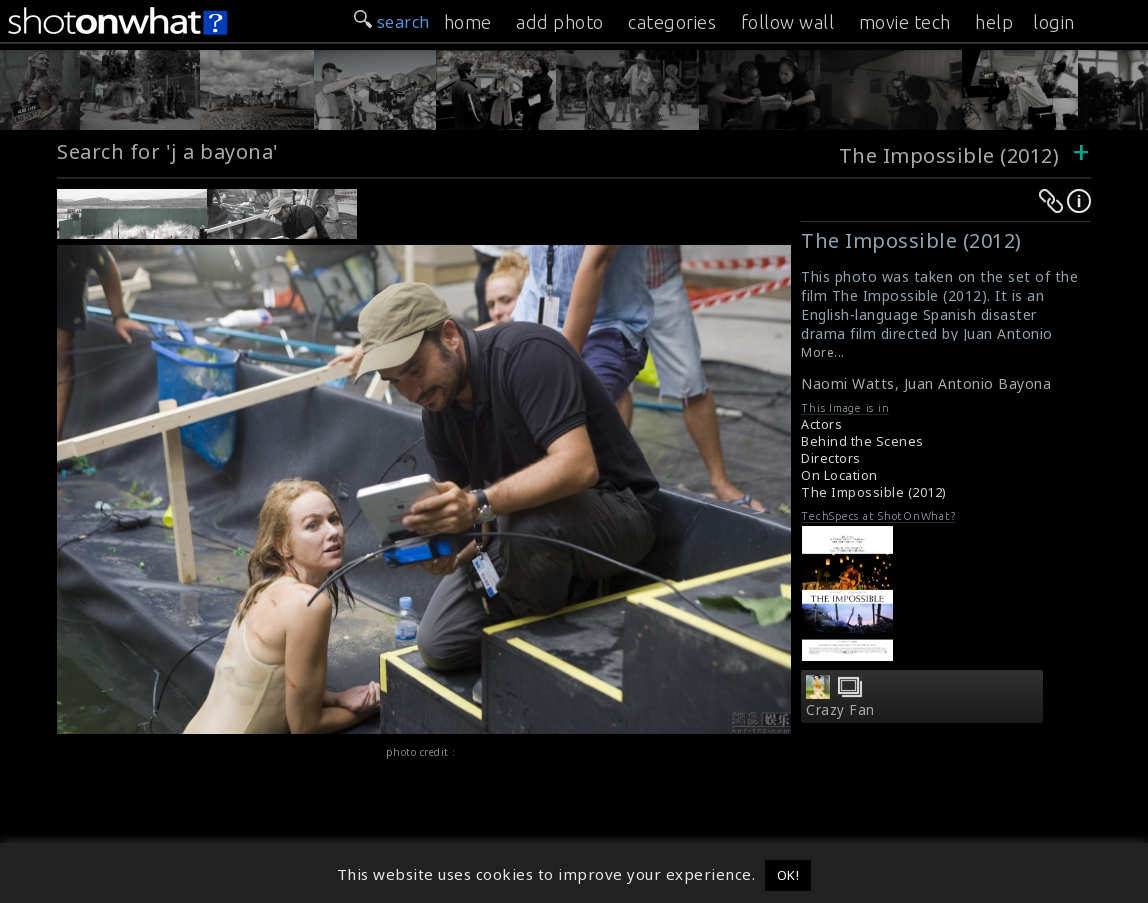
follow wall (788, 22)
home (468, 22)
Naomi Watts (848, 383)
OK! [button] (788, 875)
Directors (831, 458)
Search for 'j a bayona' (168, 151)
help (994, 22)
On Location (839, 475)
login (1054, 22)
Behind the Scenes (862, 441)
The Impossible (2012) (949, 155)
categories (672, 22)
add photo (560, 22)
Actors (821, 424)
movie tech (905, 22)
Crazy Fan (840, 710)
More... (823, 352)
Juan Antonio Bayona (978, 383)
